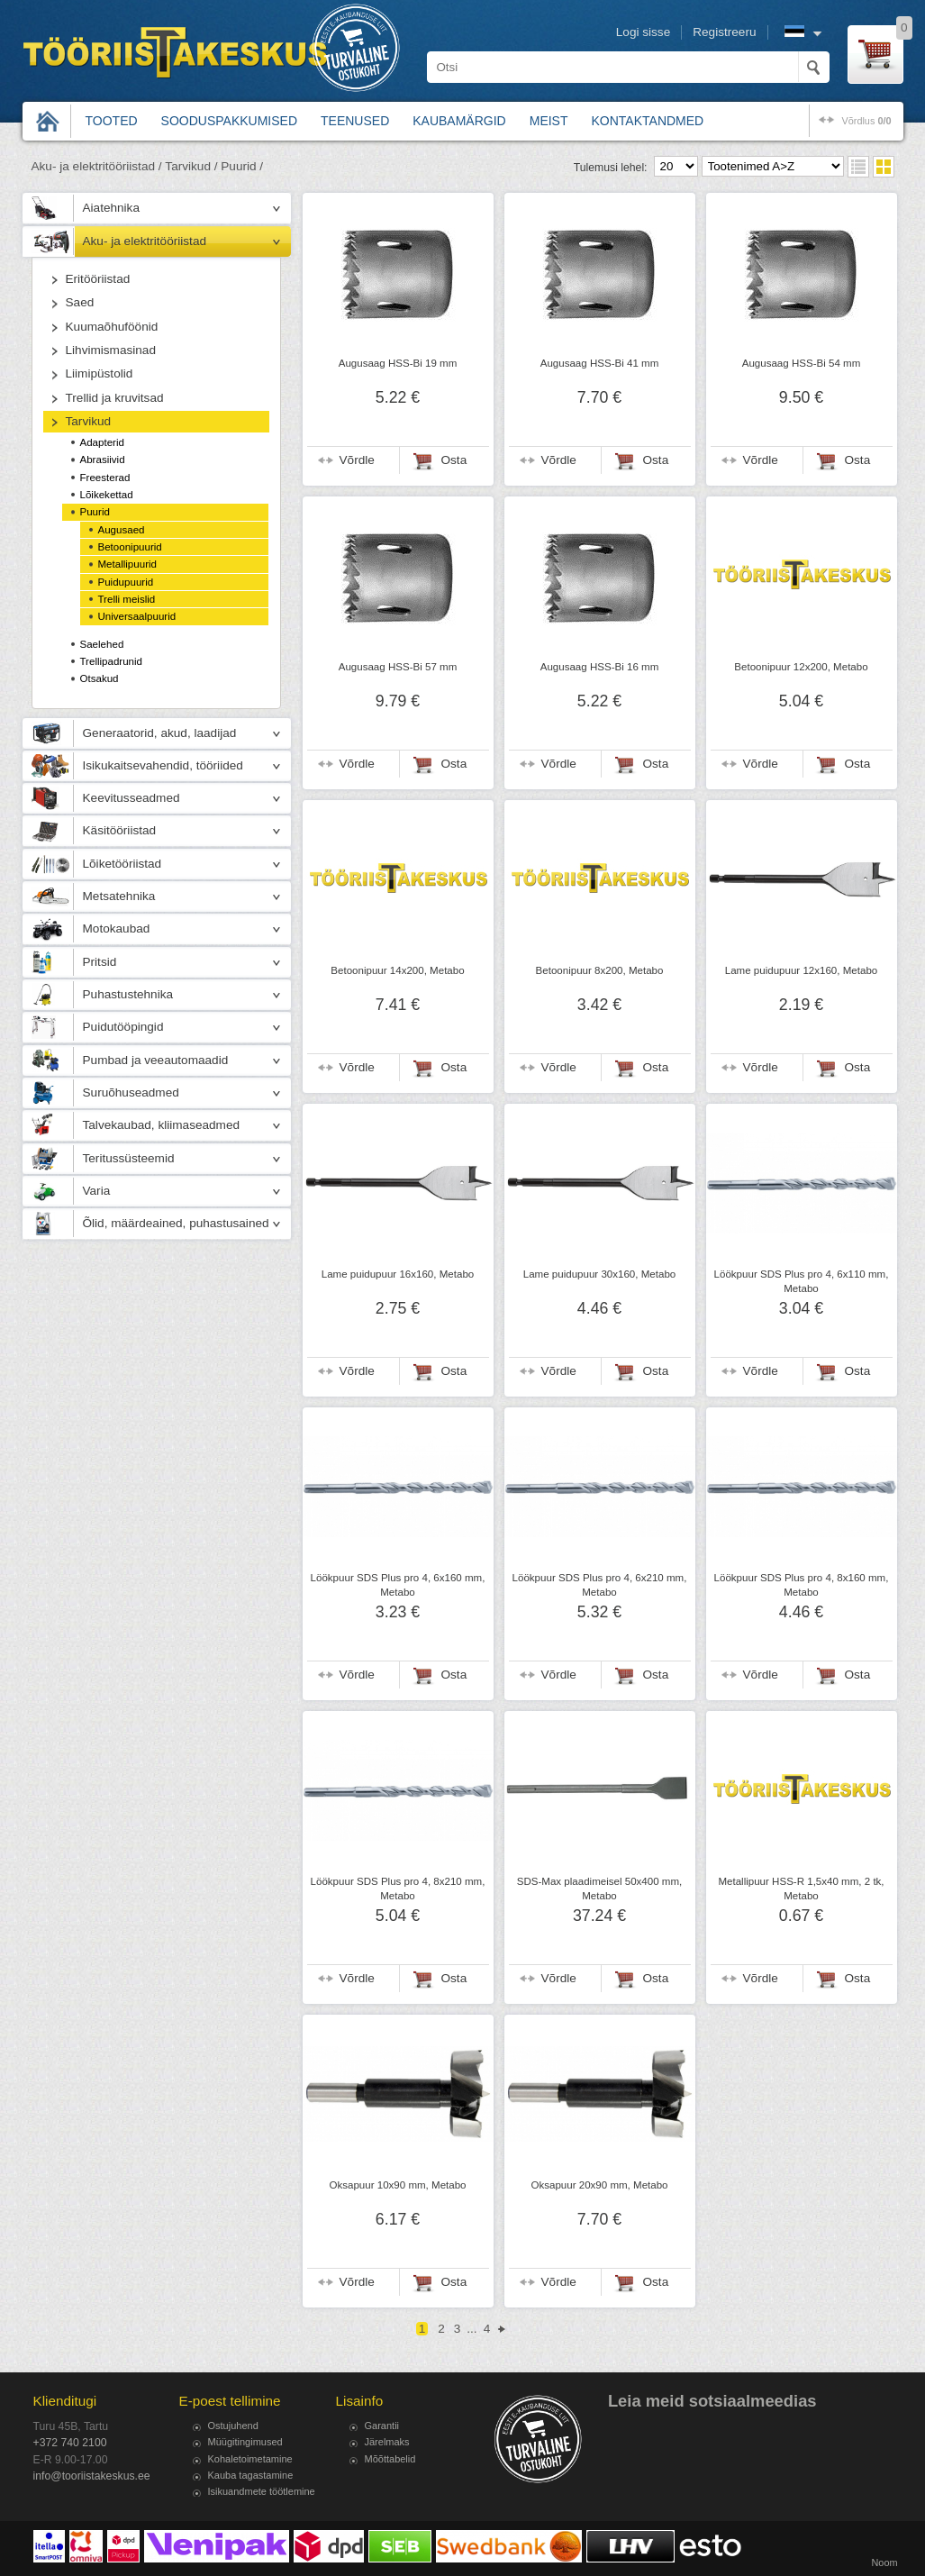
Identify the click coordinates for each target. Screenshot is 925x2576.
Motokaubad (116, 928)
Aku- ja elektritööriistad (145, 241)
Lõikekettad (106, 494)
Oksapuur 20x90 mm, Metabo (599, 2185)
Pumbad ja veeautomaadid (156, 1060)
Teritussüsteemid (129, 1158)
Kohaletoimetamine (250, 2458)
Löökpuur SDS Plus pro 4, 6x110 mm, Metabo (801, 1281)
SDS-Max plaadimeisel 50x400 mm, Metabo (600, 1888)
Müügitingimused (245, 2441)
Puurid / (242, 166)
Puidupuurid (126, 582)
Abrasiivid (102, 459)
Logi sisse (643, 32)
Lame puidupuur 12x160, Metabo (801, 970)
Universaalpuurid (137, 616)
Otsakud (99, 678)
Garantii (382, 2425)
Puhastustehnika (128, 994)
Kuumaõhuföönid (112, 326)
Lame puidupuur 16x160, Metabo (398, 1274)
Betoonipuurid (130, 547)
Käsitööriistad (120, 830)
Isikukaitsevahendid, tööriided (163, 765)
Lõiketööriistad (122, 863)
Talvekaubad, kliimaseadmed (161, 1125)
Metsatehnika (119, 896)
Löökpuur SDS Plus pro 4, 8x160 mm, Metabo (801, 1584)
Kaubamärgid (459, 121)
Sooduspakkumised (229, 121)
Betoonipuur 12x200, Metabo (800, 666)
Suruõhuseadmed (131, 1092)
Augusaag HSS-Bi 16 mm (599, 666)
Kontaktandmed (648, 121)
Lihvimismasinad (111, 350)
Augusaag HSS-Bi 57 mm (398, 666)
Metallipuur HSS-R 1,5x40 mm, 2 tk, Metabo (801, 1888)
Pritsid (100, 962)
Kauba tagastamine (251, 2475)
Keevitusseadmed (131, 798)
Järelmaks (387, 2441)
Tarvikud (89, 421)
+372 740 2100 (70, 2442)
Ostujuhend (233, 2425)
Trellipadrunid (111, 661)
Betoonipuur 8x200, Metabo (600, 970)
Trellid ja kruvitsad (115, 398)
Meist (549, 121)
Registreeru (724, 32)
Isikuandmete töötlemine (261, 2491)
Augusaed (121, 529)
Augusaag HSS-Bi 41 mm (599, 363)
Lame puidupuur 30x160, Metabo (599, 1274)
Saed (80, 302)
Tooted (112, 121)
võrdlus (866, 120)
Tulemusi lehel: (611, 167)
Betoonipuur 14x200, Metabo (397, 970)
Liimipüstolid (99, 373)
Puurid (95, 511)
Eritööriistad (98, 279)
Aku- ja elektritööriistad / (97, 166)
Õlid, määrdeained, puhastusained (176, 1223)
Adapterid (102, 442)
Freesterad (105, 477)
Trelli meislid (127, 599)
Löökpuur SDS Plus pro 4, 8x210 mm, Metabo (398, 1888)
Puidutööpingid (123, 1026)
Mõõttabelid (390, 2458)
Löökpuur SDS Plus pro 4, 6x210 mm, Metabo (599, 1584)
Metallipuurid (127, 564)
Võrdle (357, 460)
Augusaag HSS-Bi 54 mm (801, 363)
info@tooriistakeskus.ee (91, 2476)
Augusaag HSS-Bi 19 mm (398, 363)
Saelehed (102, 644)
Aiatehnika (111, 207)
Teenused (355, 121)
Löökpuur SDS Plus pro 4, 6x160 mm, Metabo (398, 1584)
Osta (454, 460)
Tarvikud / (191, 166)
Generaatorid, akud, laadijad (160, 733)
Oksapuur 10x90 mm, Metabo (397, 2185)
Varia (97, 1190)
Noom (884, 2562)
